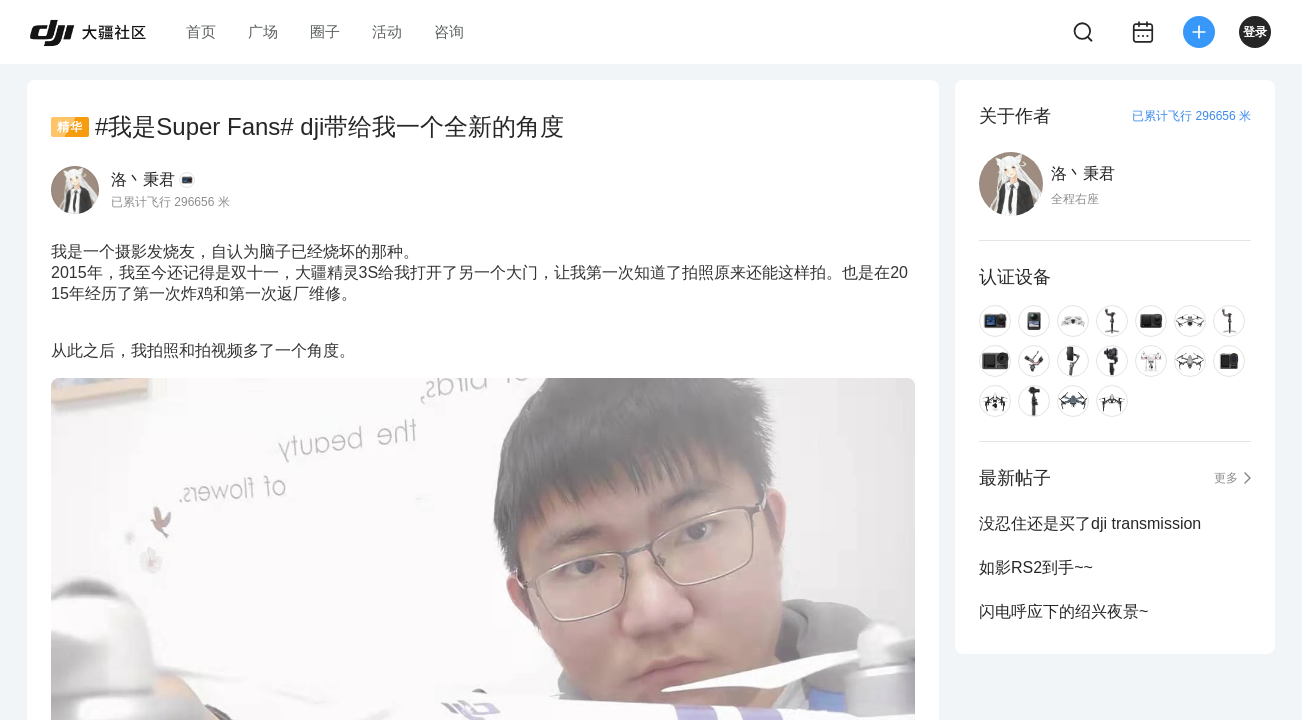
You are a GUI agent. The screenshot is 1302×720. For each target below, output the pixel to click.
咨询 (449, 31)
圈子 (325, 31)
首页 (201, 31)
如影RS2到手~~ (1036, 567)
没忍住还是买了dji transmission (1090, 523)
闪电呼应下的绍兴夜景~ (1063, 611)
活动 (387, 31)
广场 (263, 31)
